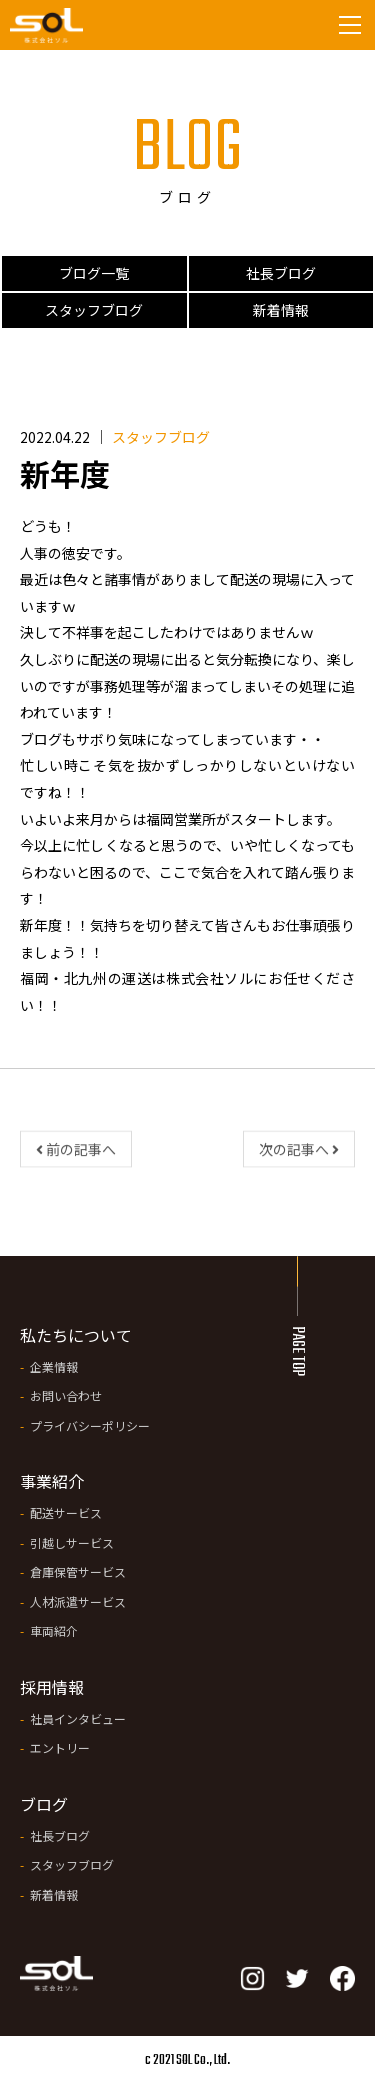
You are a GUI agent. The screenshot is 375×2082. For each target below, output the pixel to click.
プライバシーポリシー (90, 1425)
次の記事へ (299, 1154)
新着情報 (281, 310)
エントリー (60, 1747)
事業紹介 (52, 1481)
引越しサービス (72, 1542)
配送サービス (66, 1512)
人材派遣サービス (78, 1601)
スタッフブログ (94, 310)
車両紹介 (54, 1630)
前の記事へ (76, 1154)
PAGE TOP (297, 1351)
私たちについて (76, 1335)
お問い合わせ (66, 1395)
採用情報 (52, 1687)
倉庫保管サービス (78, 1571)
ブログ (44, 1804)
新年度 (65, 473)
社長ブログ (281, 273)
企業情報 (54, 1366)
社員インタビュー (78, 1718)
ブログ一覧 (94, 273)
